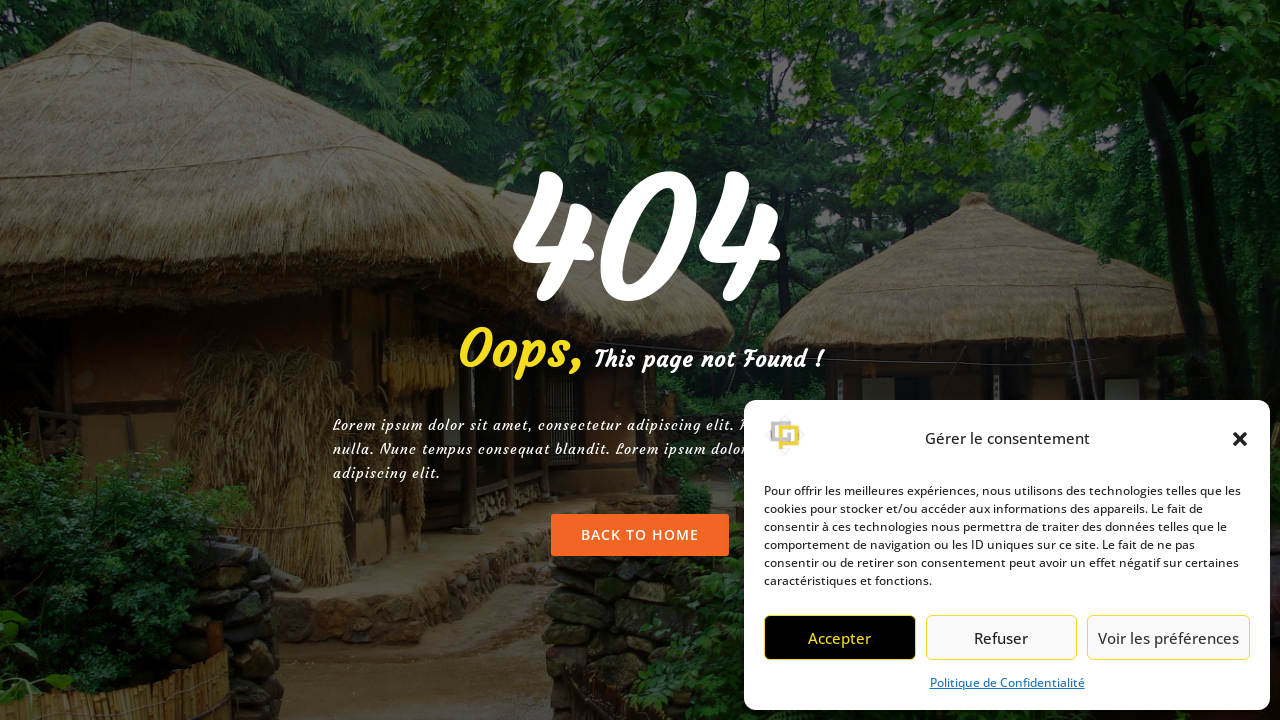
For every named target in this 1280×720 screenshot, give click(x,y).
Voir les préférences (1168, 638)
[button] (1240, 439)
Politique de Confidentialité (1007, 682)
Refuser (1001, 638)
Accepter (839, 638)
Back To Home (640, 534)
